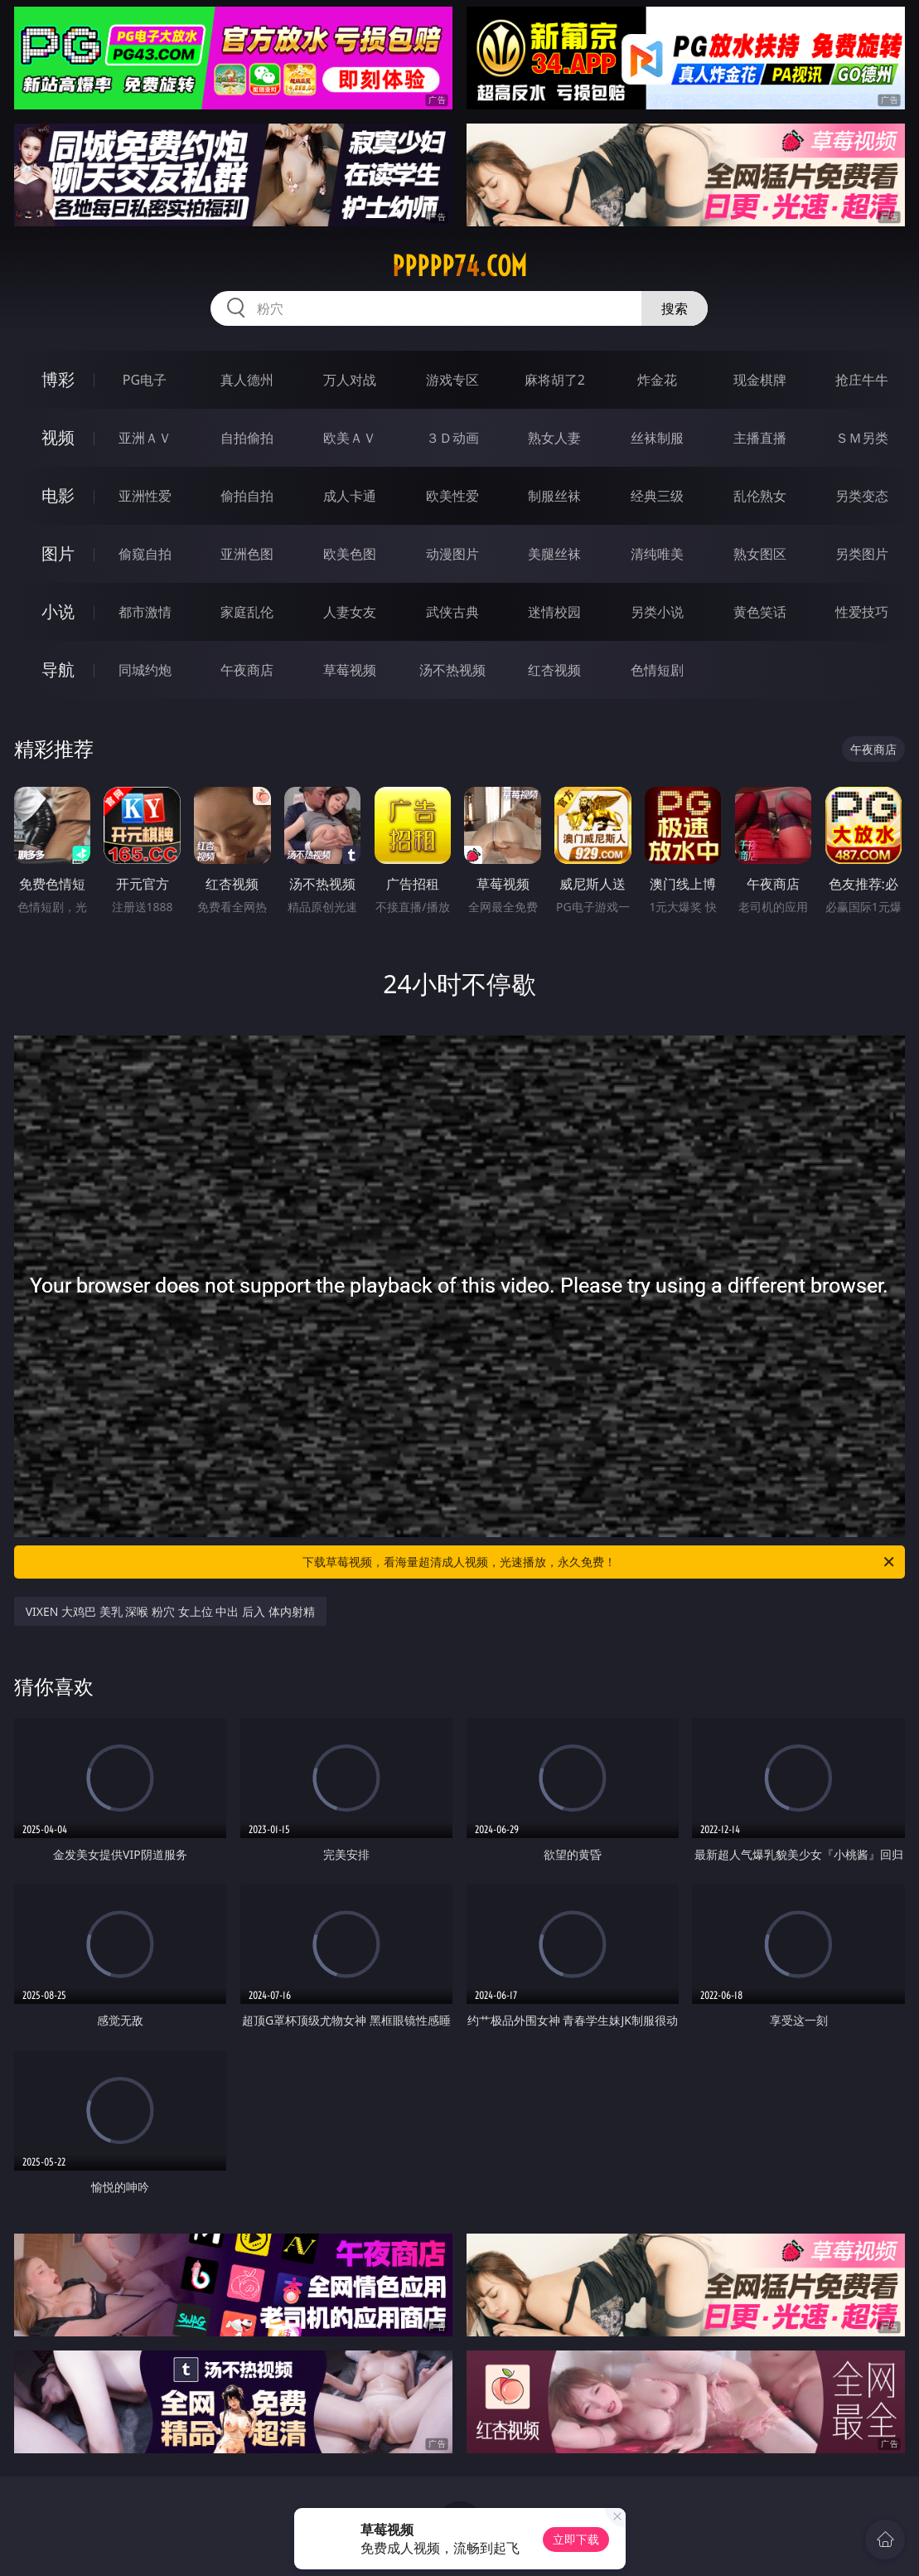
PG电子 (145, 380)
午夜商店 (246, 670)
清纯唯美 (657, 554)
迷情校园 (554, 612)
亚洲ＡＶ (145, 438)
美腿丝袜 (554, 554)
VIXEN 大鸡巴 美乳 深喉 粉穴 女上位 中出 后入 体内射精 (170, 1611)
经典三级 (657, 496)
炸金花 (657, 380)
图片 (58, 553)
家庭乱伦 (246, 612)
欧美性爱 (452, 496)
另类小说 (657, 612)
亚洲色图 (246, 554)
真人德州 (246, 380)
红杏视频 (554, 670)
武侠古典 (452, 612)
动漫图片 (452, 554)
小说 (58, 611)
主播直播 (759, 438)
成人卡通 (349, 496)
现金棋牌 (759, 380)
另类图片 (861, 554)
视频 (58, 437)
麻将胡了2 (555, 380)
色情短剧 (657, 670)
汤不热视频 (452, 670)
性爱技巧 (861, 612)
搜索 (674, 308)
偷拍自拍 (246, 496)
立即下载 (576, 2539)
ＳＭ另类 (861, 438)
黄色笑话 (759, 612)
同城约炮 (145, 670)
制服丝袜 (554, 496)
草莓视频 (349, 670)
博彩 (58, 379)
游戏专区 (452, 380)
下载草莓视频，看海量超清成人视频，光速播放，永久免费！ (599, 1562)
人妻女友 (349, 612)
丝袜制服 (657, 438)
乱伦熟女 (759, 496)
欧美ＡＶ (349, 438)
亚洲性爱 (145, 496)
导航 (58, 669)
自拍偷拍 (246, 438)
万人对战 (349, 380)
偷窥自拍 (145, 554)
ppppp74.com (459, 266)
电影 (58, 495)
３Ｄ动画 (452, 438)
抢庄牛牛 (861, 380)
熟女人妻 (554, 438)
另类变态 (861, 496)
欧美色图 (349, 554)
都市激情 (145, 612)
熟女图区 (759, 554)
